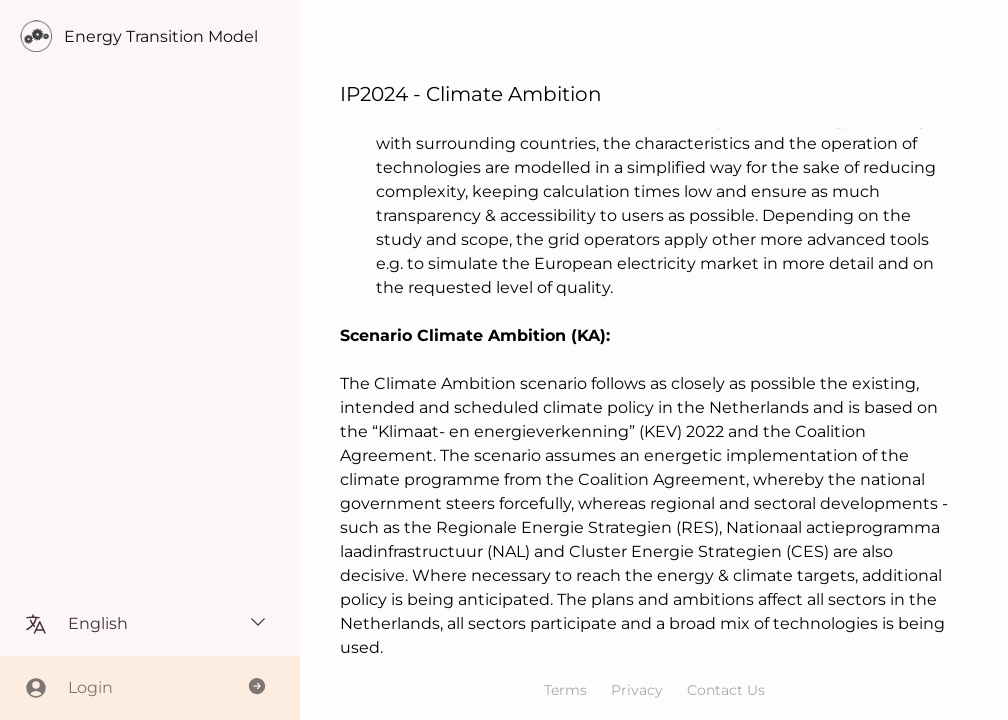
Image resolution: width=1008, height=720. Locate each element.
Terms (565, 690)
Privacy (637, 690)
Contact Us (726, 690)
